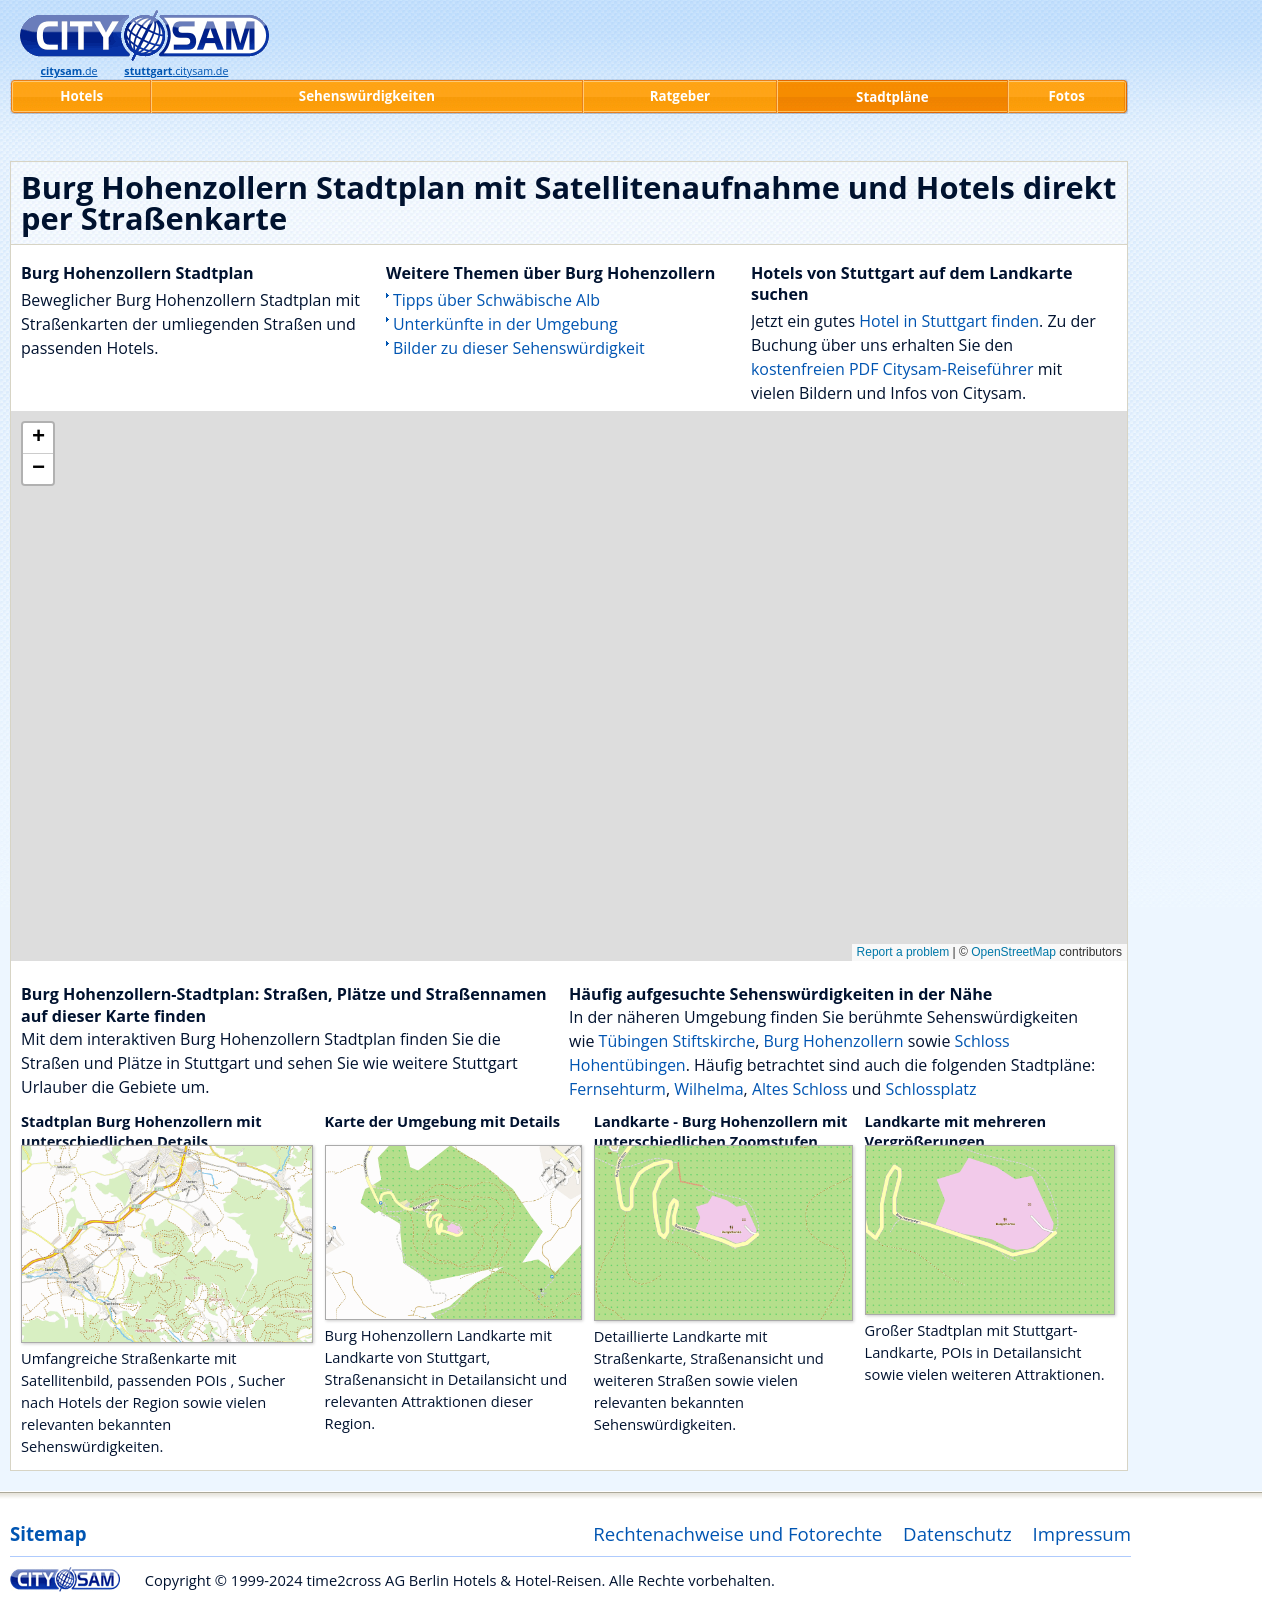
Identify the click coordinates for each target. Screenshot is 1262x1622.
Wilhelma (708, 1089)
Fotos (1067, 96)
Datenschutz (957, 1533)
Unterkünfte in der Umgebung (505, 324)
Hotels (81, 96)
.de (69, 71)
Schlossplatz (930, 1089)
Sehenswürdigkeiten (367, 96)
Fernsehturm (617, 1089)
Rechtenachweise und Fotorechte (737, 1533)
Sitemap (48, 1533)
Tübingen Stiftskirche (677, 1041)
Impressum (1082, 1533)
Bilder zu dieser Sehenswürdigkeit (519, 348)
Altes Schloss (800, 1089)
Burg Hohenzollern (833, 1041)
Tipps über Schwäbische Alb (496, 300)
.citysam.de (176, 71)
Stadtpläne (892, 97)
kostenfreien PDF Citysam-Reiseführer (892, 369)
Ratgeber (680, 96)
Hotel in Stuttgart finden (949, 321)
